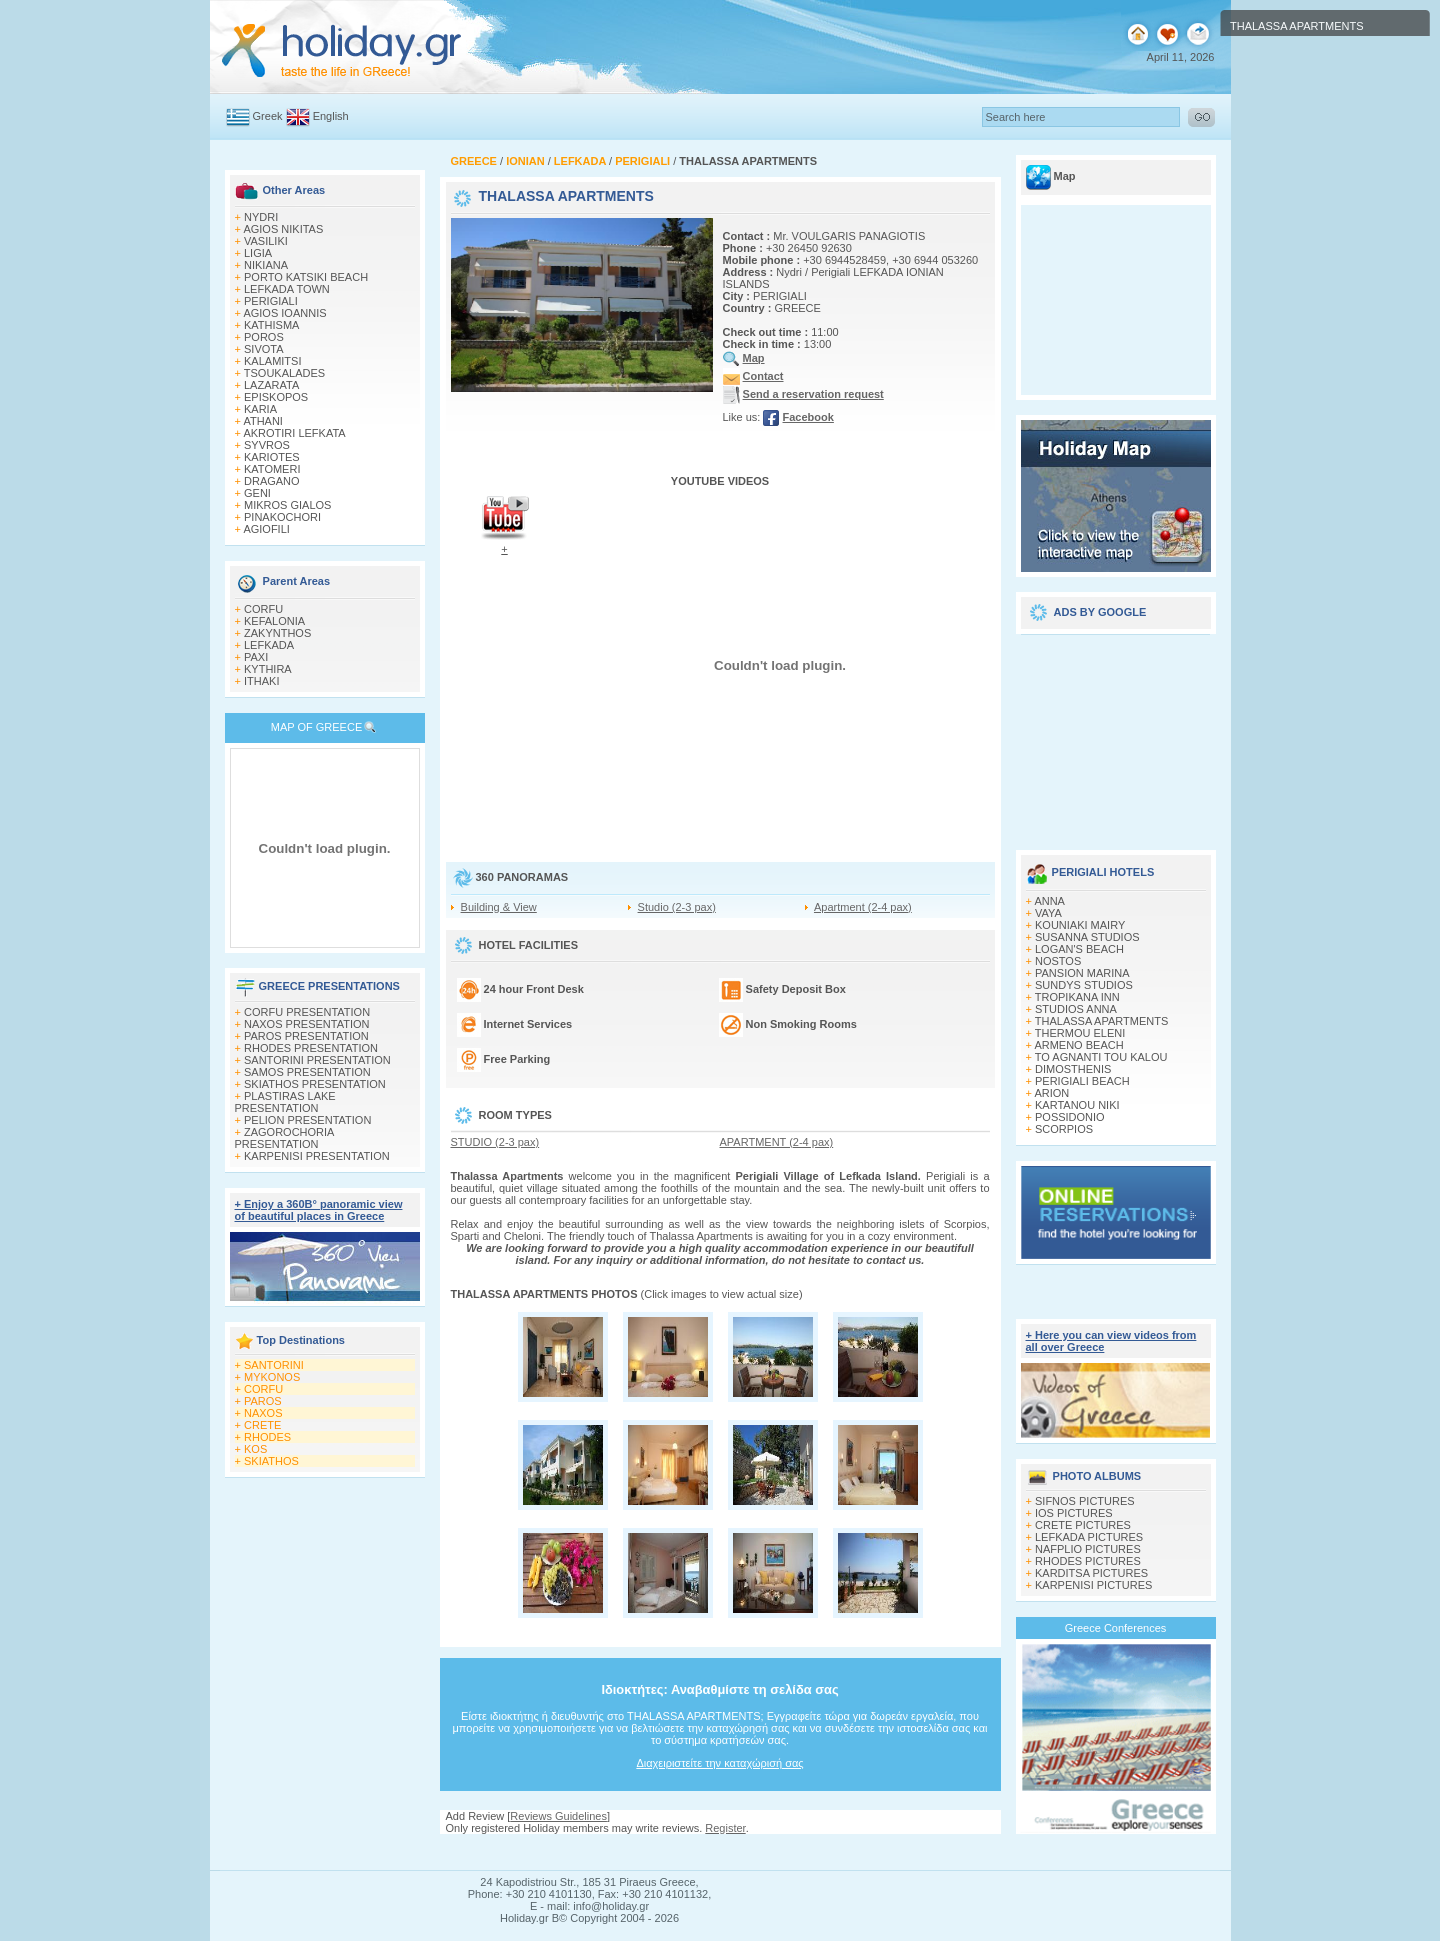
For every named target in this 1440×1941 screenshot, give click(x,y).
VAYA (1048, 913)
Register (725, 1828)
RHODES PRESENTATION (311, 1048)
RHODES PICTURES (1088, 1561)
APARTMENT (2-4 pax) (777, 1142)
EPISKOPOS (276, 397)
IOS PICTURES (1074, 1513)
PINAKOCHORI (282, 517)
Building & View (499, 907)
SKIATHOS (271, 1461)
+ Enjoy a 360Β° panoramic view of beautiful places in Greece (319, 1210)
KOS (255, 1449)
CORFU (263, 609)
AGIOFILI (266, 529)
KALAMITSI (272, 361)
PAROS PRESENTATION (306, 1036)
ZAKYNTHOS (277, 633)
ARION (1051, 1093)
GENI (257, 493)
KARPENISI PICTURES (1093, 1585)
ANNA (1049, 901)
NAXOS (263, 1413)
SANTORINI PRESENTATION (317, 1060)
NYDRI (261, 217)
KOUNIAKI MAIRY (1080, 925)
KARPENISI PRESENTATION (317, 1156)
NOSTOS (1058, 961)
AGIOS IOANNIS (284, 313)
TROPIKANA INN (1077, 997)
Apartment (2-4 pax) (863, 907)
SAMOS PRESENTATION (307, 1072)
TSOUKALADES (284, 373)
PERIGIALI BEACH (1082, 1081)
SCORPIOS (1064, 1129)
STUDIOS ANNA (1076, 1009)
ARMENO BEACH (1078, 1045)
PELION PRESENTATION (307, 1120)
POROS (264, 337)
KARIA (260, 409)
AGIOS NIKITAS (283, 229)
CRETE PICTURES (1083, 1525)
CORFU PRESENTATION (307, 1012)
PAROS (263, 1401)
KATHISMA (271, 325)
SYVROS (267, 445)
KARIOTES (272, 457)
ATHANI (263, 421)
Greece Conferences (1116, 1628)
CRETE (262, 1425)
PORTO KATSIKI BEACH (306, 277)
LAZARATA (271, 385)
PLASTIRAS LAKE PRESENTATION (285, 1102)
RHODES (267, 1437)
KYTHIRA (268, 669)
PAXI (256, 657)
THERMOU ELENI (1080, 1033)
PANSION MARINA (1082, 973)
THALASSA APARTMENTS (1101, 1021)
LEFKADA (269, 645)
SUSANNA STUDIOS (1087, 937)
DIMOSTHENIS (1073, 1069)
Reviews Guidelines (558, 1816)
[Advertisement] (1116, 735)
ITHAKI (261, 681)
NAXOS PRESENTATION (307, 1024)
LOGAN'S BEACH (1079, 949)
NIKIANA (266, 265)
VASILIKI (266, 241)
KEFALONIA (274, 621)
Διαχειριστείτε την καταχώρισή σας (719, 1763)
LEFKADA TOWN (287, 289)
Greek (268, 116)
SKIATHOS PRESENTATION (315, 1084)
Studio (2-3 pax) (677, 907)
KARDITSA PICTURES (1091, 1573)
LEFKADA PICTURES (1089, 1537)
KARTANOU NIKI (1077, 1105)
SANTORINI (274, 1365)
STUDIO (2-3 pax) (495, 1142)
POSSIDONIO (1070, 1117)
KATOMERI (272, 469)
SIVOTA (264, 349)
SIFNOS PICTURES (1085, 1501)
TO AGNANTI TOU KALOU (1101, 1057)
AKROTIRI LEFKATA (294, 433)
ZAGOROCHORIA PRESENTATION (284, 1138)
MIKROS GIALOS (287, 505)
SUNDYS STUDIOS (1084, 985)
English (331, 116)
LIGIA (258, 253)
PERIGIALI (271, 301)
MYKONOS (272, 1377)
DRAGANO (272, 481)
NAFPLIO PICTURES (1088, 1549)
